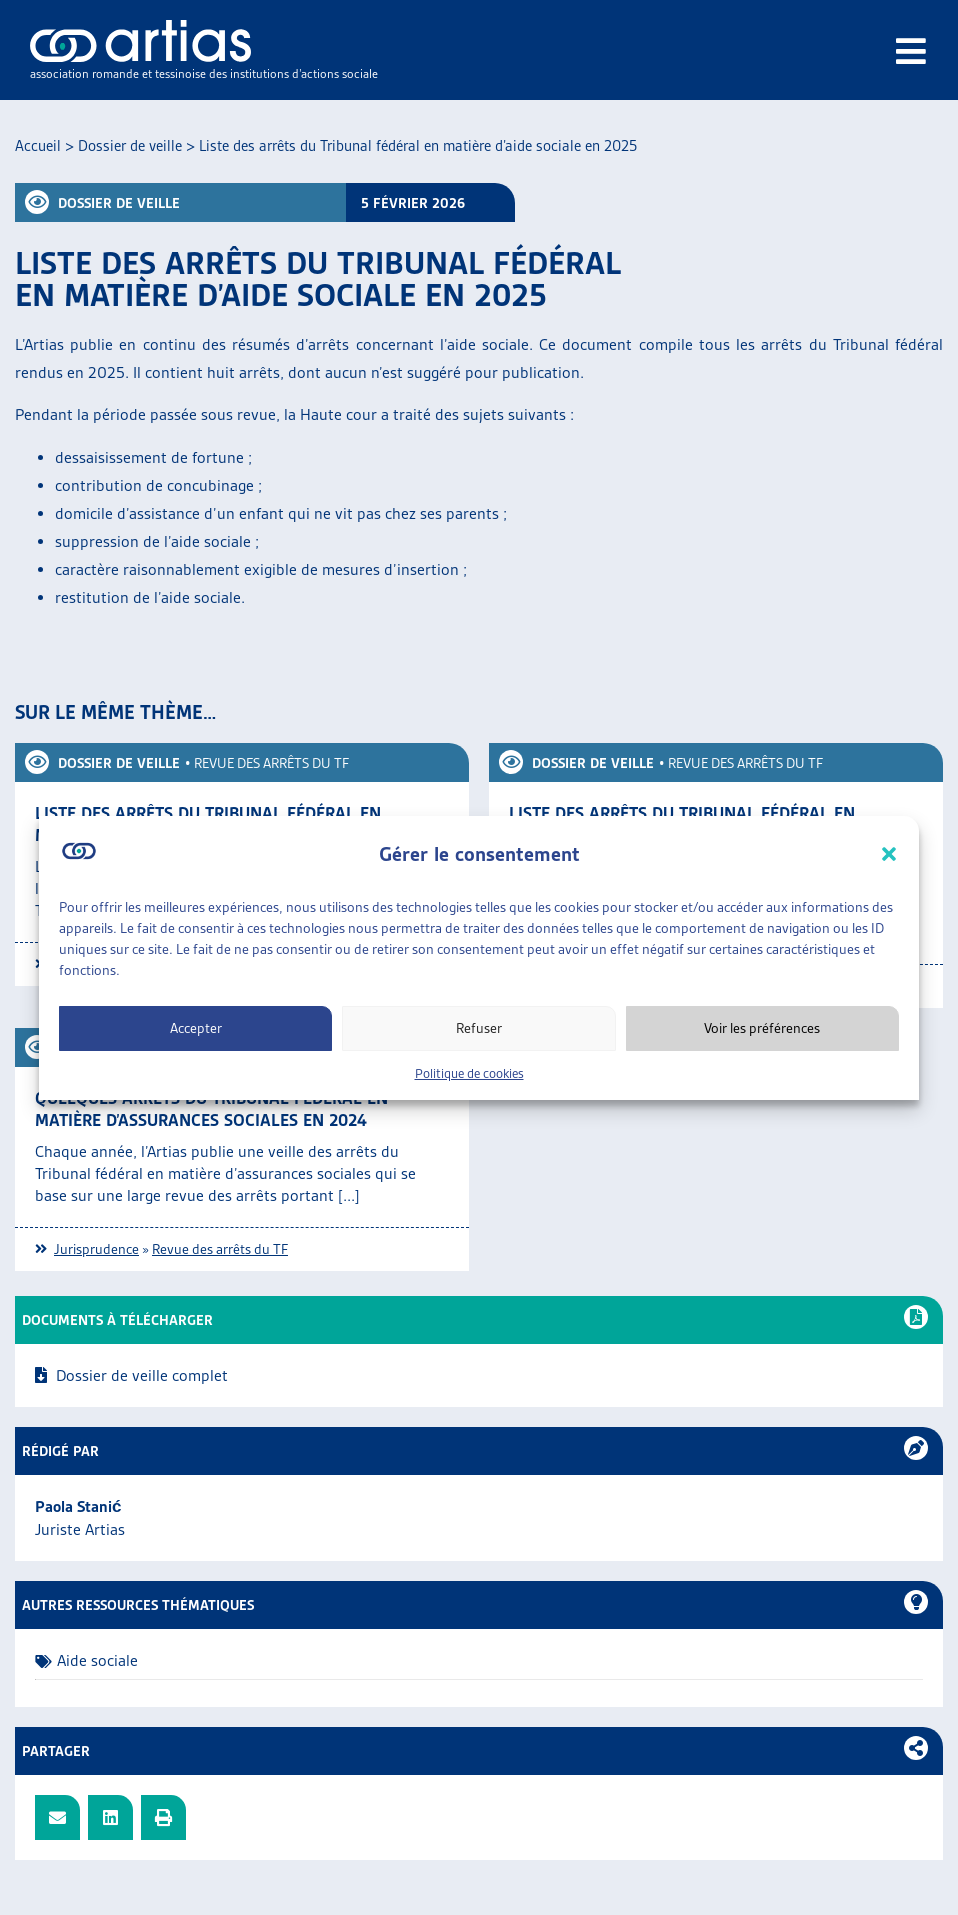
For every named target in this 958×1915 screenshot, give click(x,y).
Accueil (38, 146)
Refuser (479, 1028)
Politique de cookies (469, 1073)
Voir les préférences (762, 1028)
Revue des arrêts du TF (271, 763)
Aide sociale (97, 1660)
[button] (889, 854)
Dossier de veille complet (142, 1375)
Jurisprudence (96, 1249)
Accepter (196, 1028)
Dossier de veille (130, 146)
